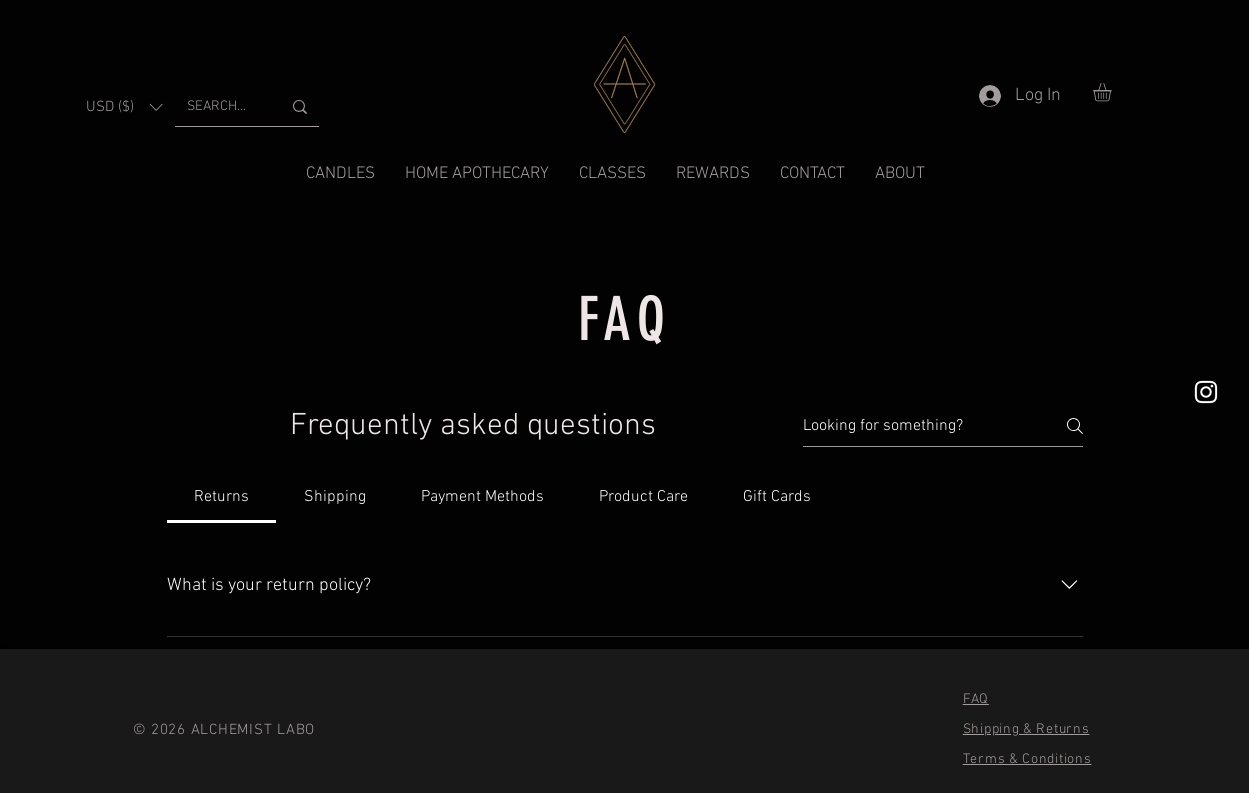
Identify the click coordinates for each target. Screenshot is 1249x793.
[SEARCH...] (219, 106)
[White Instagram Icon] (1206, 392)
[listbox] (124, 107)
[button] (124, 107)
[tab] (222, 497)
